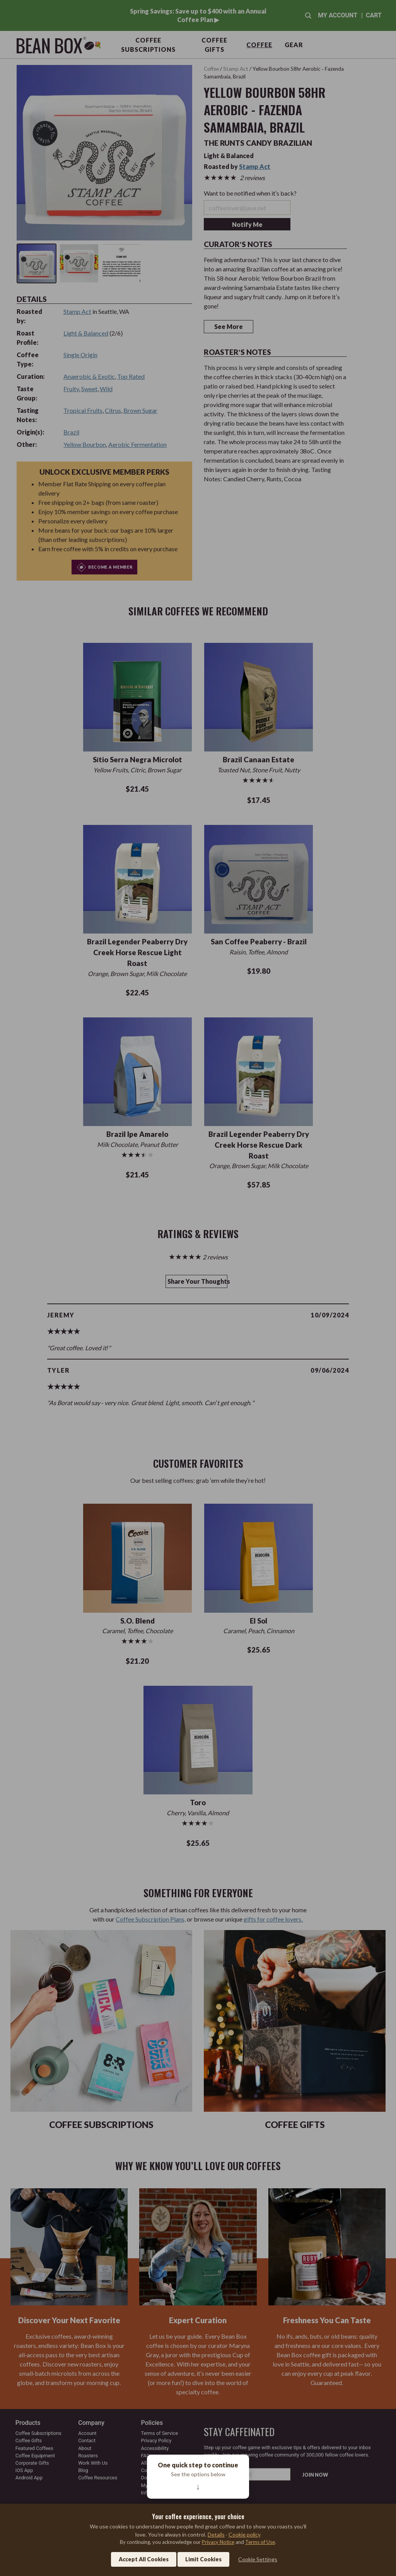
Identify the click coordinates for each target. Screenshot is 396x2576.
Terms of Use (260, 2542)
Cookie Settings (257, 2559)
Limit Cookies (203, 2559)
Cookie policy (245, 2534)
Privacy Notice (218, 2542)
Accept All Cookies (144, 2559)
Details (216, 2534)
